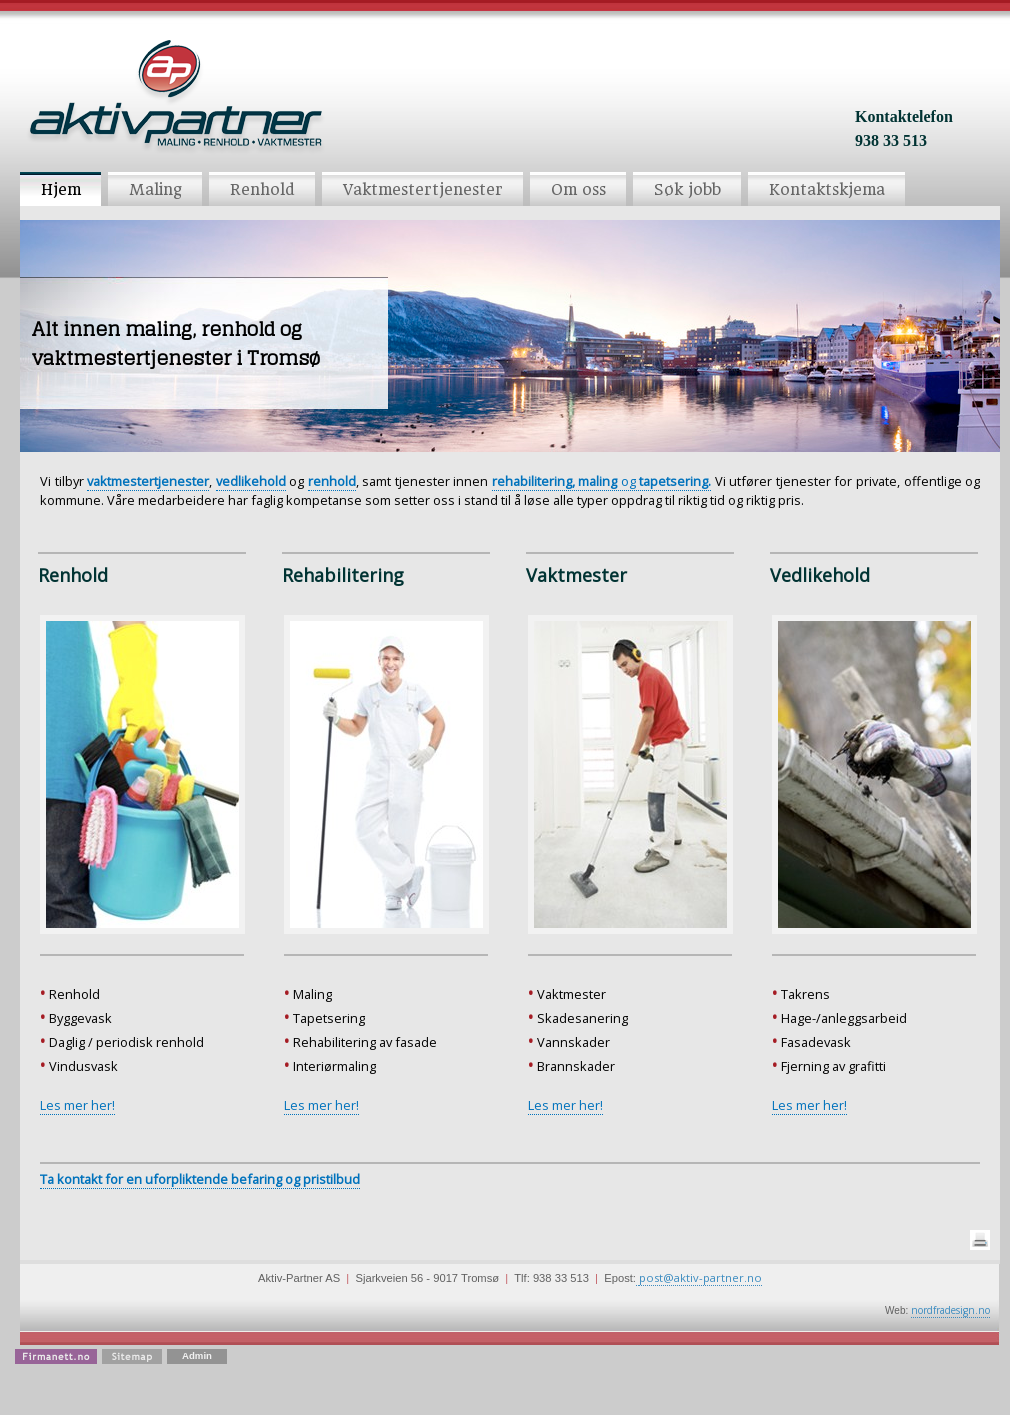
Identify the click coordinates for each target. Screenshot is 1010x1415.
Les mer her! (77, 1105)
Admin (197, 1355)
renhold (332, 481)
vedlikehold (251, 481)
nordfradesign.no (950, 1310)
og (602, 481)
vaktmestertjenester (148, 481)
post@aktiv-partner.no (700, 1277)
